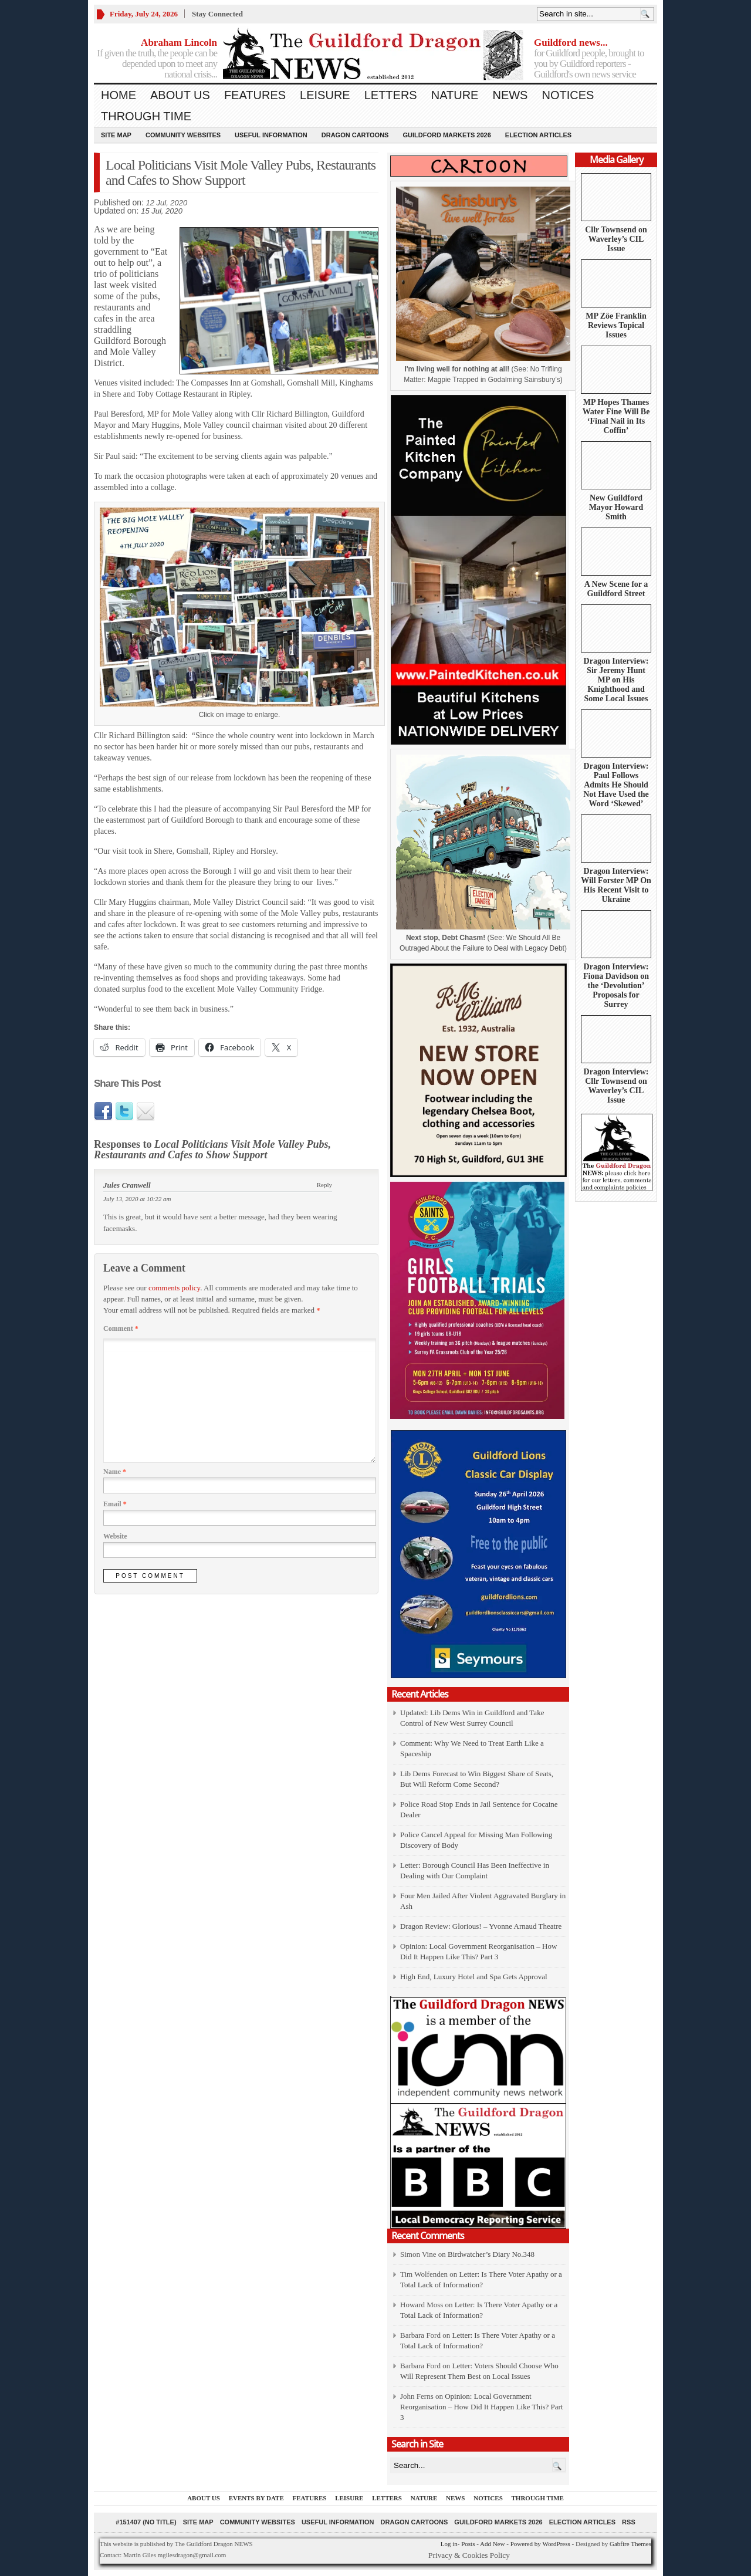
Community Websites (183, 134)
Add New (492, 2543)
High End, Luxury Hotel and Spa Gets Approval (473, 1976)
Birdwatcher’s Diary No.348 (491, 2254)
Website (115, 1536)
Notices (568, 95)
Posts (468, 2543)
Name (114, 1472)
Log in (449, 2543)
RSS (628, 2522)
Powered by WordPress (540, 2543)
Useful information (271, 134)
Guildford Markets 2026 (446, 134)
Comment (120, 1328)
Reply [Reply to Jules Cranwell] (324, 1184)
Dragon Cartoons (355, 134)
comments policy (174, 1287)
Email (115, 1504)
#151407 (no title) (146, 2522)
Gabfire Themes (630, 2543)
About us (180, 95)
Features (255, 95)
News (509, 95)
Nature (455, 95)
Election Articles (538, 134)
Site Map (116, 134)
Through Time (146, 116)
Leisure (325, 95)
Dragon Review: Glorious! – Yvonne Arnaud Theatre (480, 1926)
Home (118, 95)
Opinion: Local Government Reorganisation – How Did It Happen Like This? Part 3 (481, 2407)
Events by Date (256, 2497)
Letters (390, 95)
